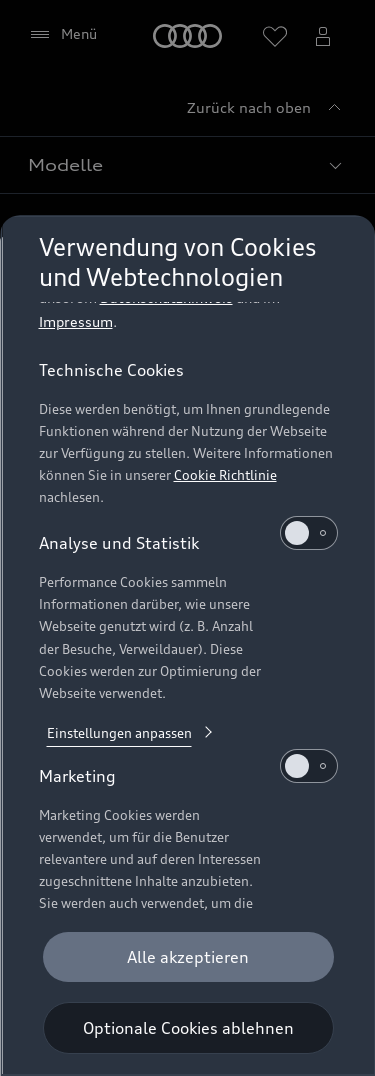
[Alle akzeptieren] (187, 957)
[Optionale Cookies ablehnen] (187, 1028)
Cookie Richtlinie (224, 445)
